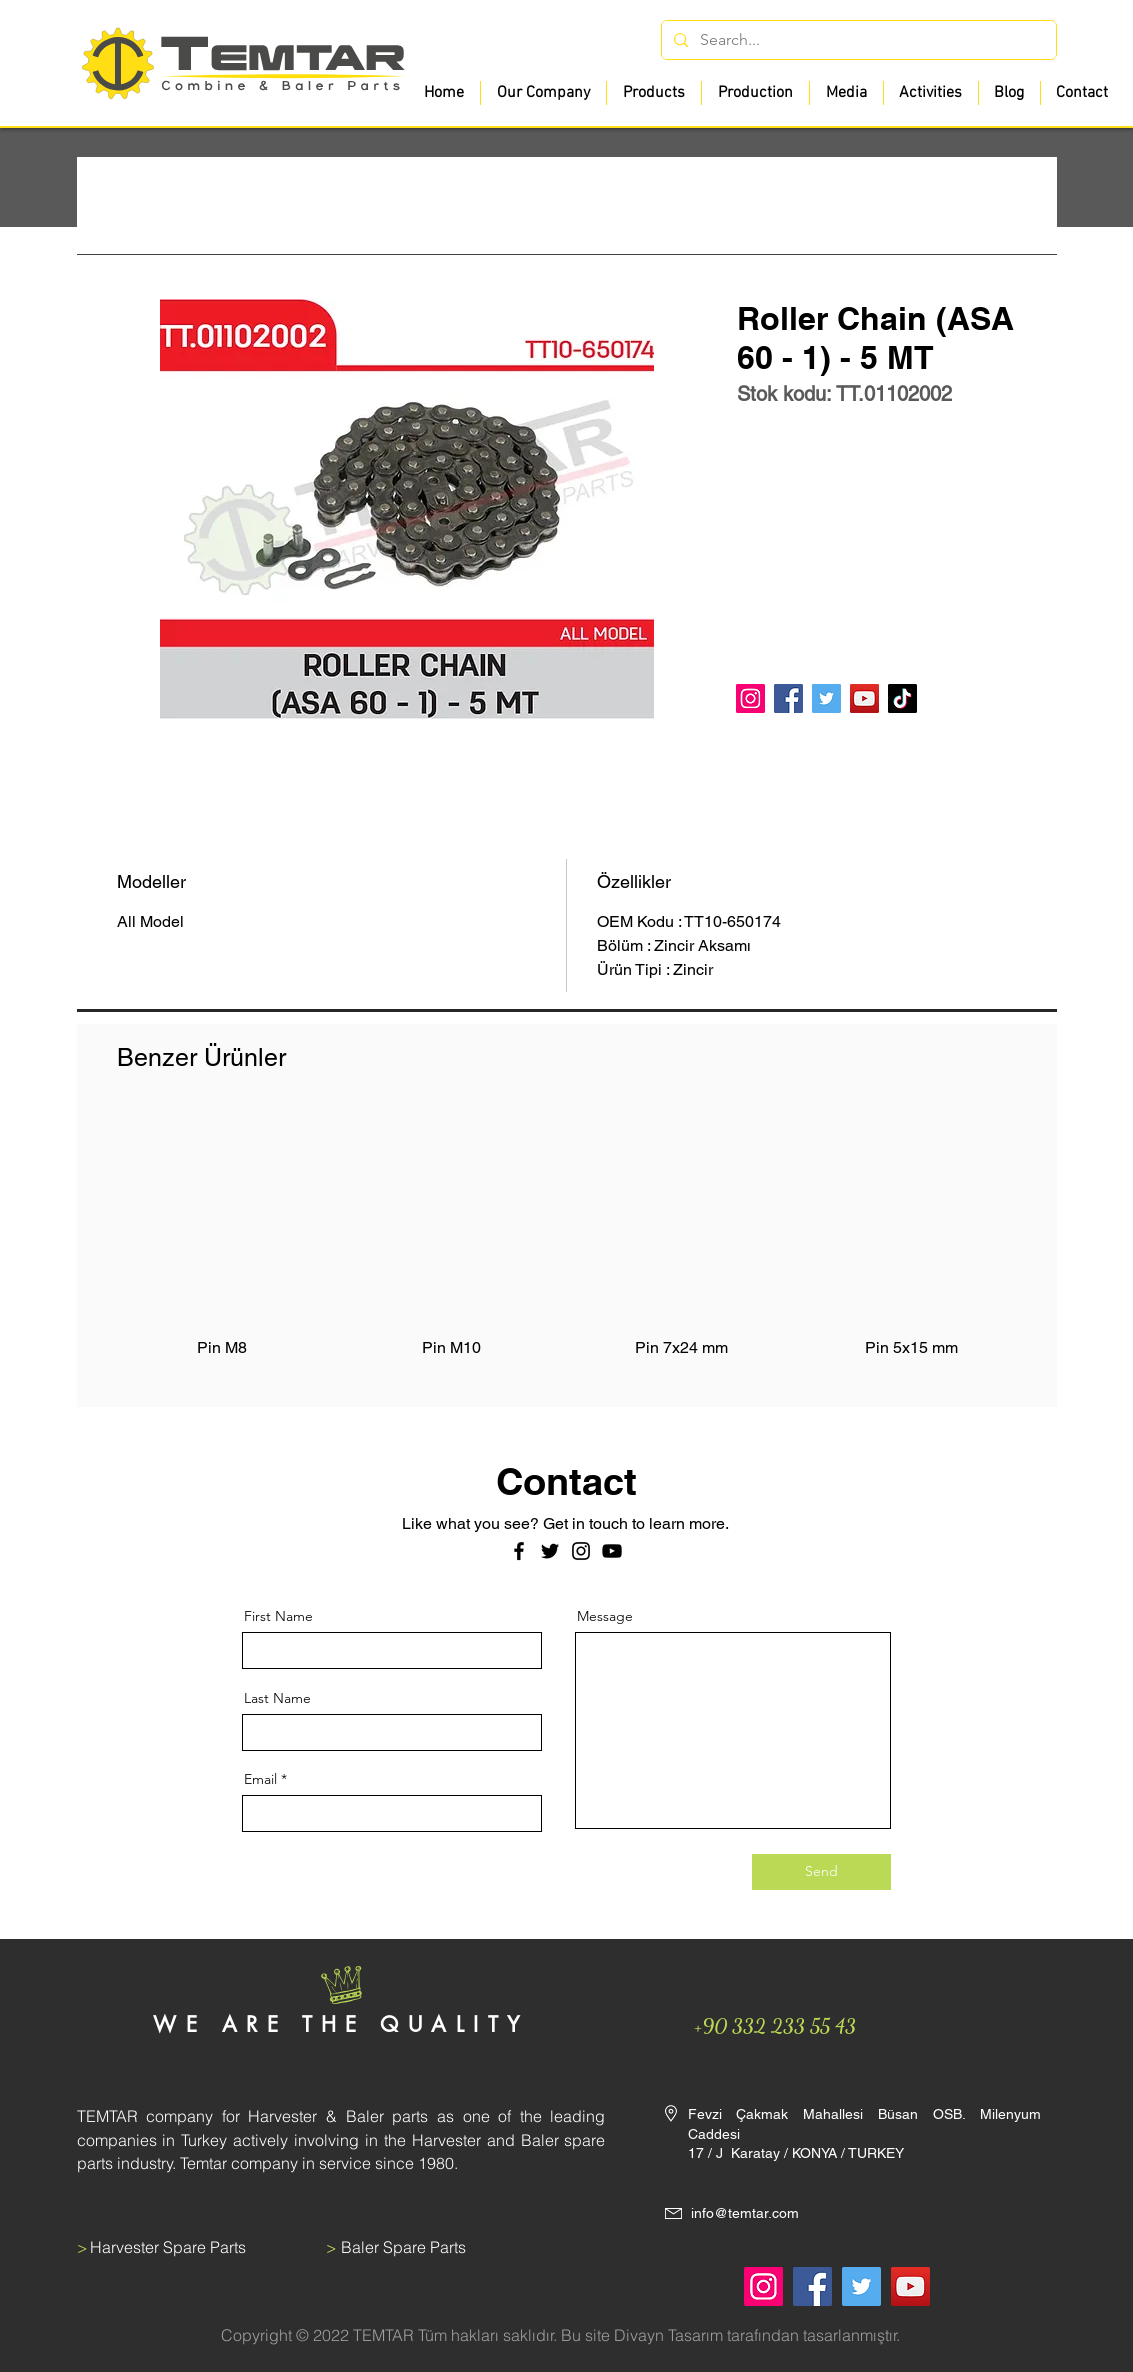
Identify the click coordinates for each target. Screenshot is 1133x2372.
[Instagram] (750, 698)
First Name (278, 1616)
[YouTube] (864, 698)
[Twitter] (826, 698)
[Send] (821, 1872)
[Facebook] (788, 698)
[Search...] (857, 40)
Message (605, 1616)
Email (260, 1779)
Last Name (277, 1698)
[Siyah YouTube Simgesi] (612, 1551)
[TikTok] (902, 698)
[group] (567, 1246)
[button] (653, 93)
